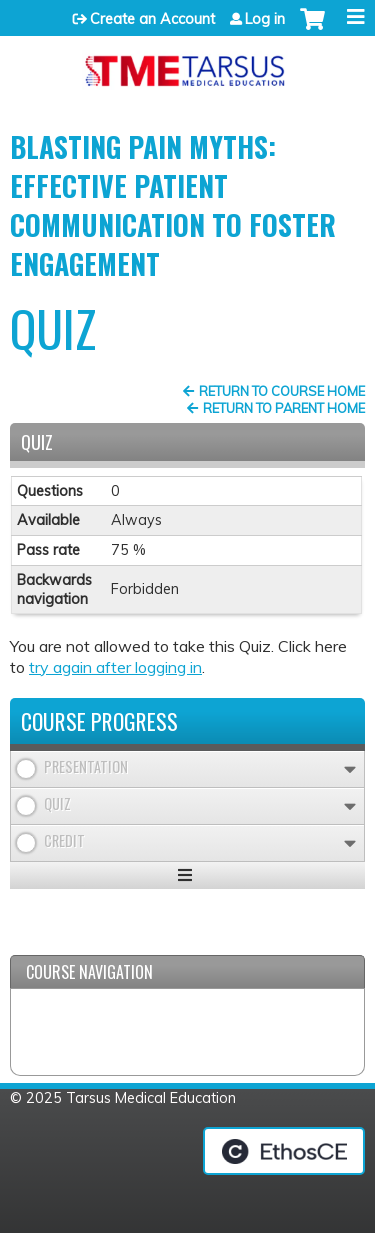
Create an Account (152, 19)
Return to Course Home (282, 391)
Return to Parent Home (284, 408)
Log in (265, 19)
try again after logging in (115, 667)
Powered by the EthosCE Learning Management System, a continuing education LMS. (284, 1151)
